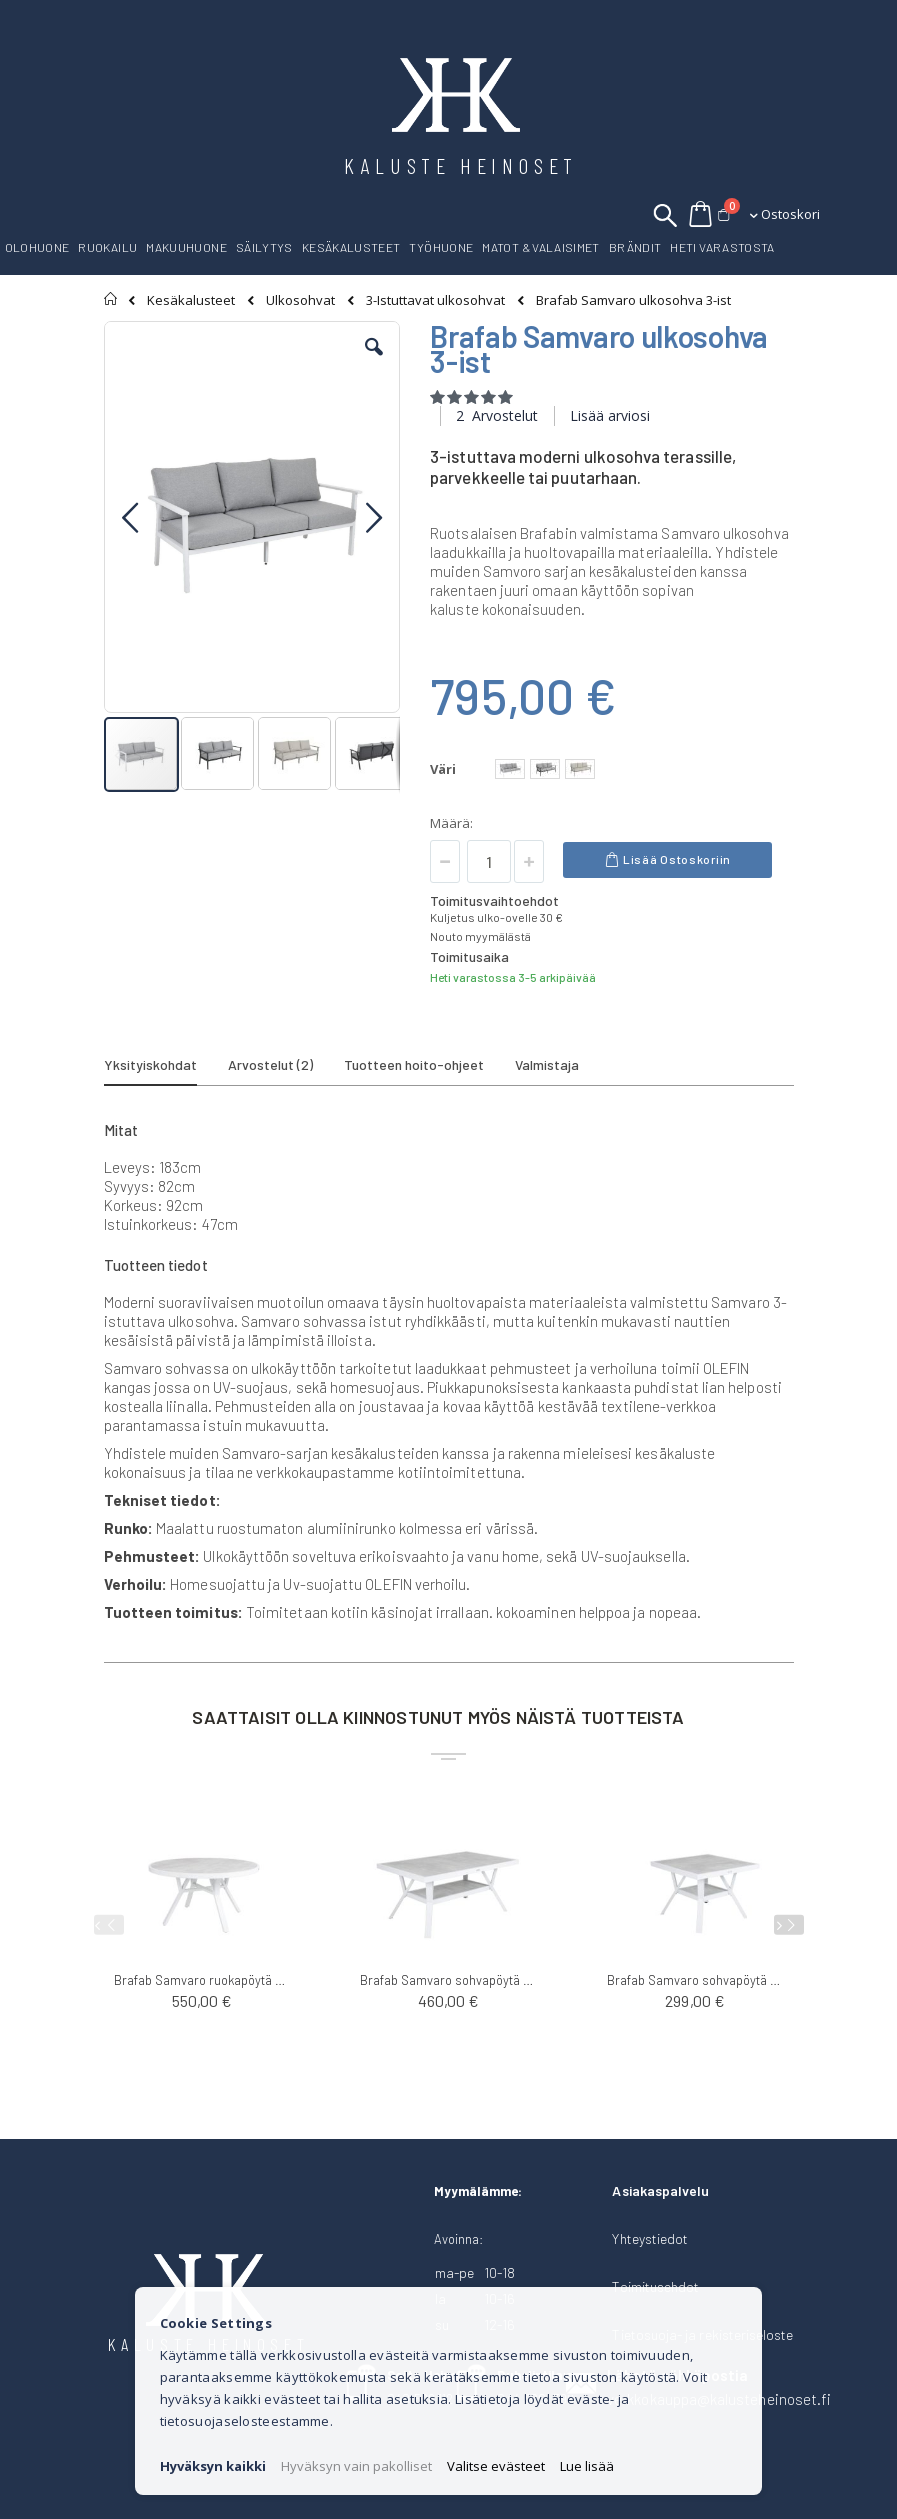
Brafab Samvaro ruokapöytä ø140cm (202, 1980)
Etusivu (111, 299)
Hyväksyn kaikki (213, 2466)
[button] (374, 362)
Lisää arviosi (610, 415)
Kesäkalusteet (191, 300)
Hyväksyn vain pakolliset (356, 2466)
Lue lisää (587, 2466)
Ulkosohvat (300, 300)
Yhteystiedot (650, 2238)
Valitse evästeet (496, 2466)
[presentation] (789, 1924)
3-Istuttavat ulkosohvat (435, 300)
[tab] (165, 1068)
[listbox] (547, 771)
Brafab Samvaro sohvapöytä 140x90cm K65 (448, 1980)
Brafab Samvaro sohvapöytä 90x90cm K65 (695, 1980)
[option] (510, 769)
